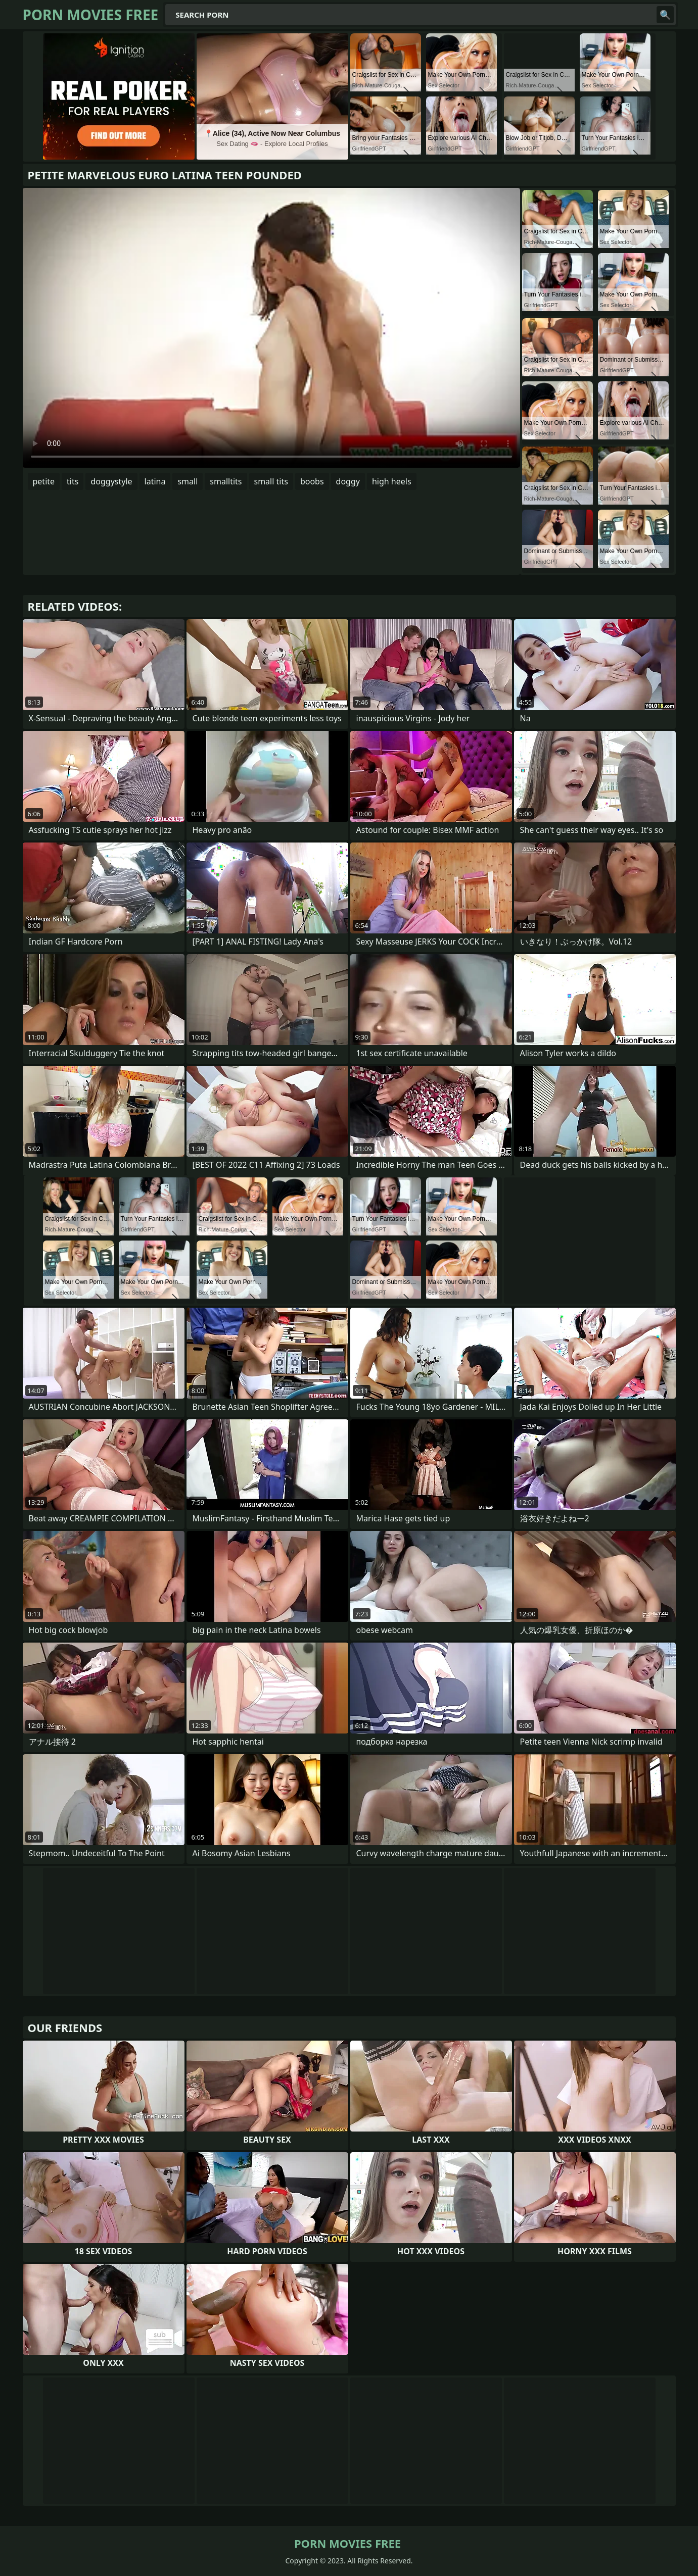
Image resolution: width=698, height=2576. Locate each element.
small (187, 481)
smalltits (226, 481)
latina (155, 481)
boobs (312, 481)
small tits (271, 481)
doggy (348, 481)
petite (44, 481)
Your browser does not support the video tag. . (271, 328)
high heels (391, 481)
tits (72, 481)
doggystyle (111, 481)
